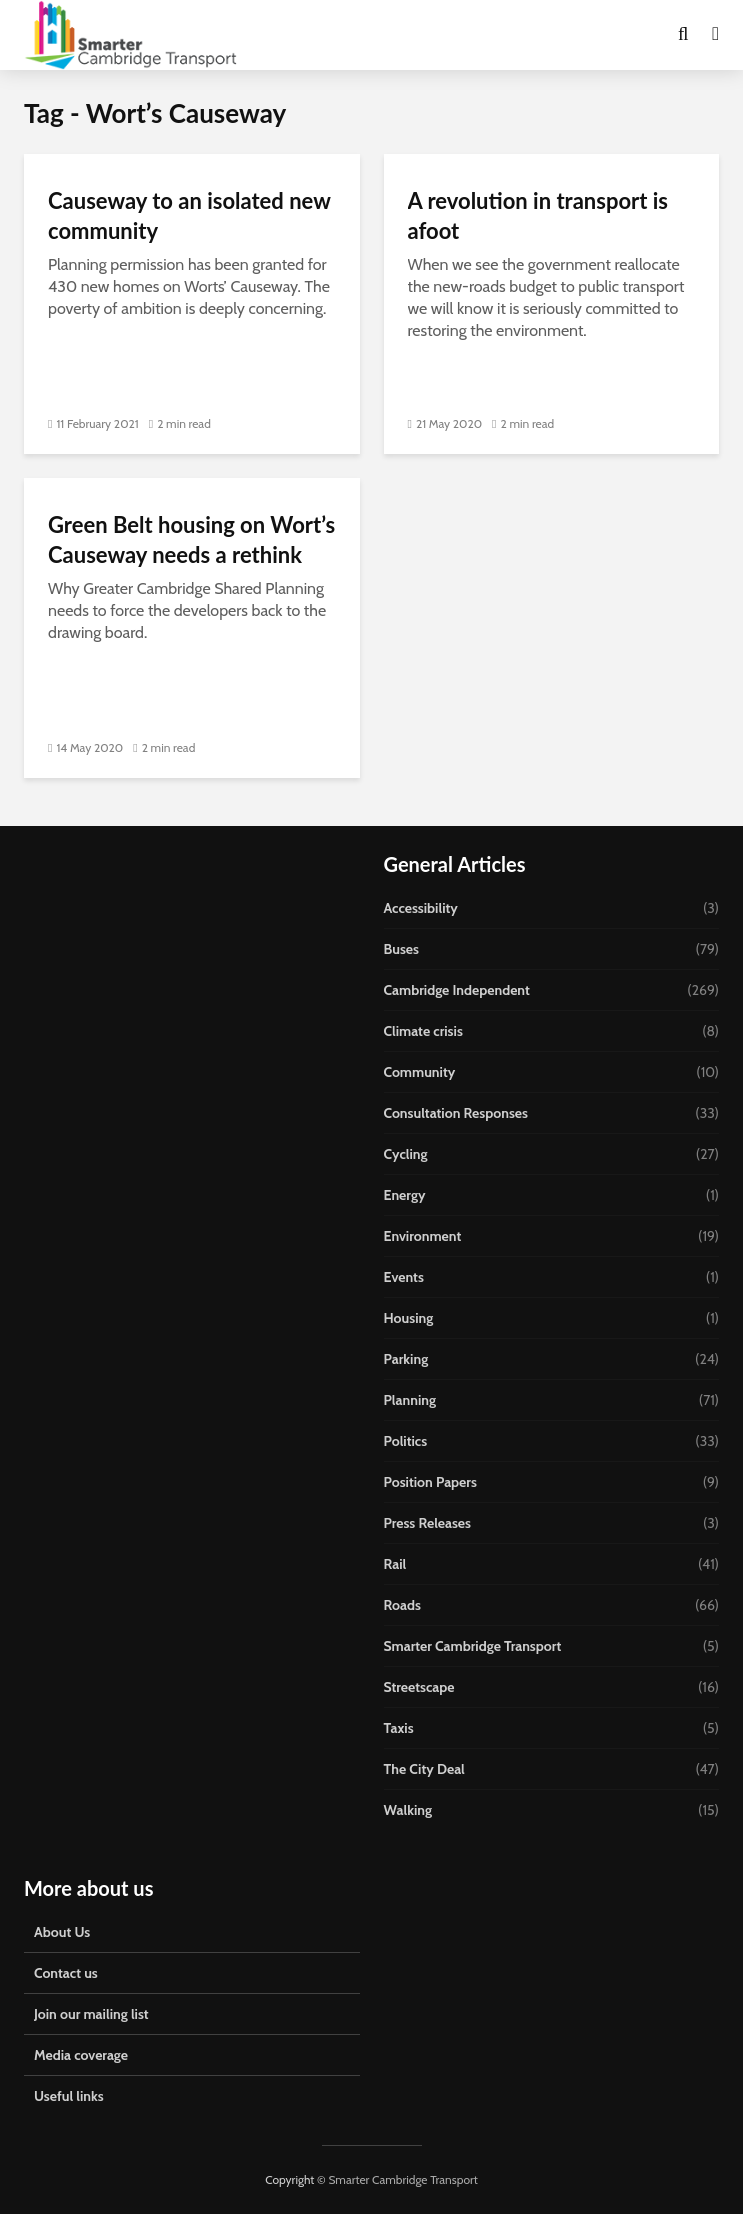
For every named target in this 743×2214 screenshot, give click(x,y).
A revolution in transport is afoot (538, 215)
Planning (410, 1400)
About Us (62, 1932)
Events (404, 1277)
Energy (405, 1195)
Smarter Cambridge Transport (473, 1646)
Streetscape (419, 1687)
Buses (401, 949)
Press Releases (428, 1523)
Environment (423, 1236)
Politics (406, 1441)
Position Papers (430, 1482)
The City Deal (424, 1769)
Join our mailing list (91, 2014)
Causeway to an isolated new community (189, 215)
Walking (408, 1810)
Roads (402, 1605)
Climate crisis (423, 1031)
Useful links (69, 2096)
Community (420, 1072)
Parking (406, 1359)
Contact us (66, 1973)
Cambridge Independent (457, 990)
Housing (409, 1318)
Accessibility (421, 908)
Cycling (406, 1154)
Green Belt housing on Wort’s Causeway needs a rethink (191, 539)
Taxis (399, 1728)
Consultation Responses (456, 1113)
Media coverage (81, 2055)
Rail (395, 1564)
